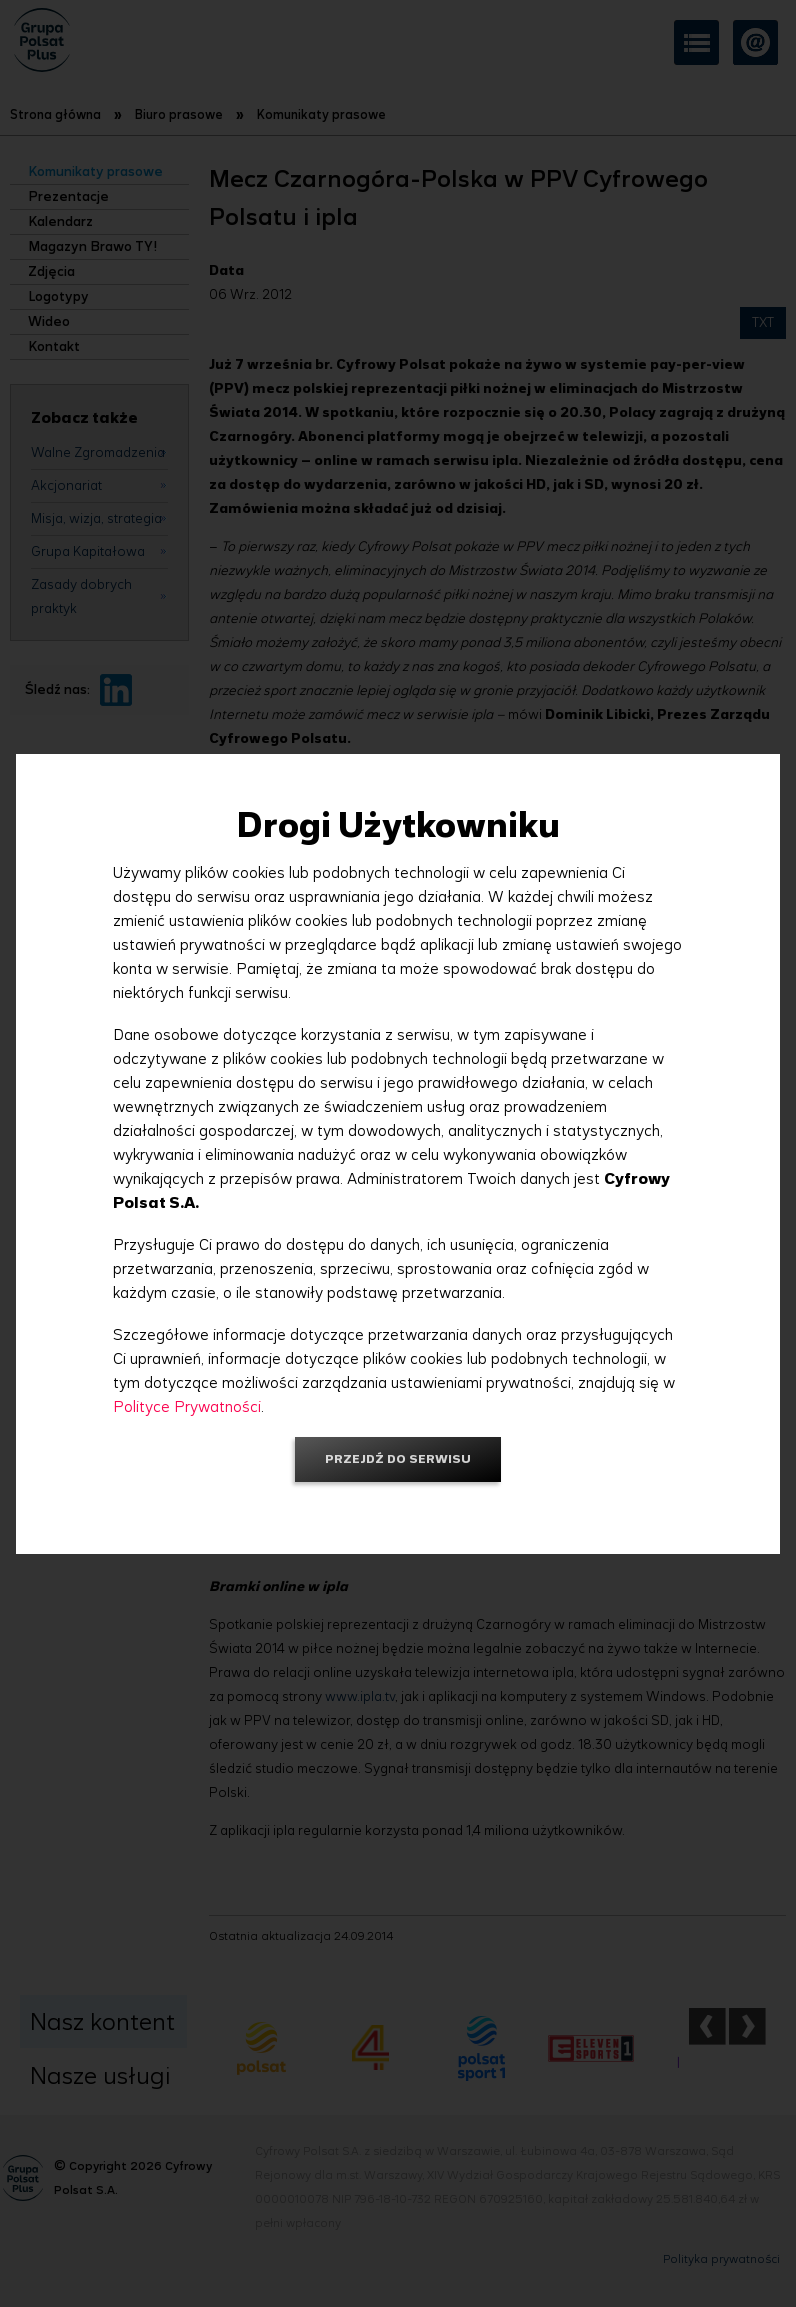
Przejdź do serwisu (398, 1458)
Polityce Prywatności (187, 1406)
